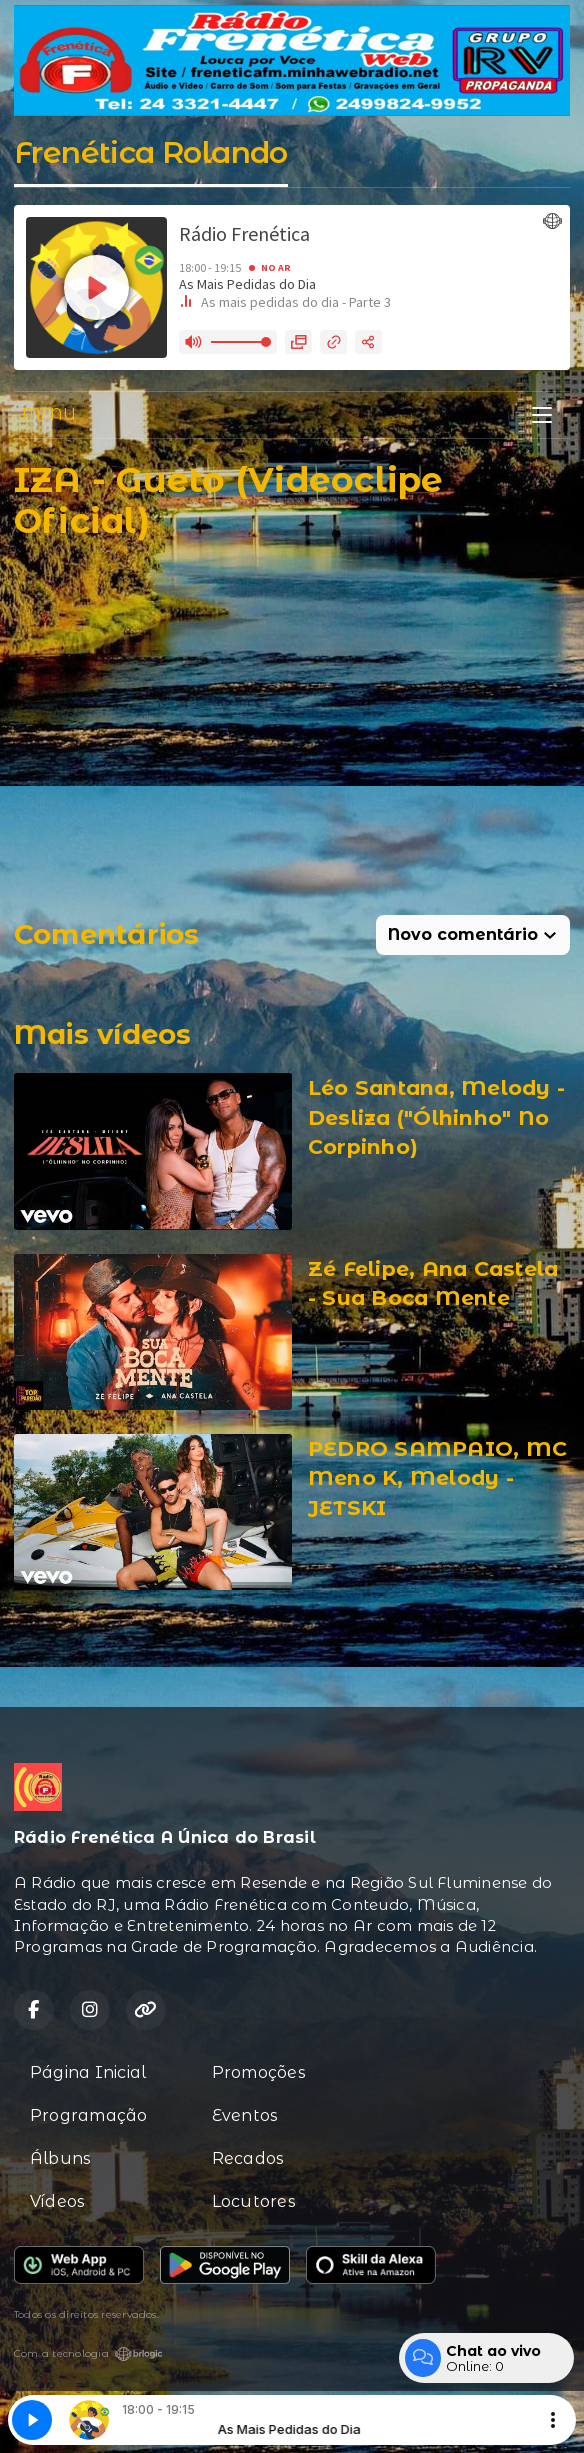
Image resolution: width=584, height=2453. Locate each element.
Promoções (259, 2072)
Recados (248, 2158)
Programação (89, 2115)
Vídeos (57, 2201)
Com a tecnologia (88, 2354)
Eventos (245, 2115)
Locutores (254, 2201)
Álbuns (60, 2158)
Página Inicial (88, 2072)
